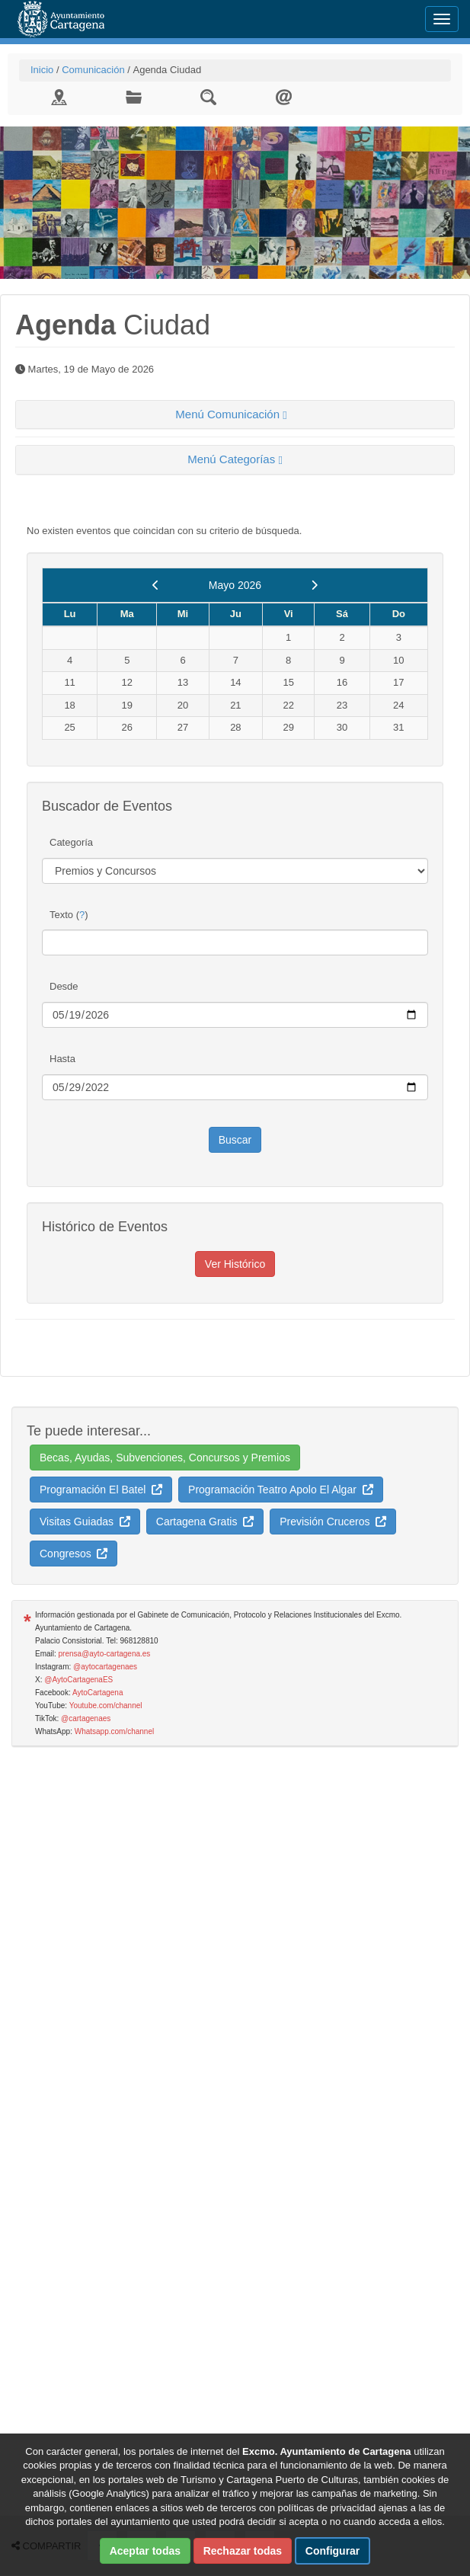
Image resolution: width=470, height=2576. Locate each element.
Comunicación (93, 69)
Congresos (73, 1553)
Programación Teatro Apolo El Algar (280, 1489)
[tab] (235, 415)
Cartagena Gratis (205, 1521)
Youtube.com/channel (105, 1705)
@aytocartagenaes (105, 1666)
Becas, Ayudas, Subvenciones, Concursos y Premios (165, 1457)
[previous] (155, 585)
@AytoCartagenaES (78, 1679)
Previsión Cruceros (333, 1521)
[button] (235, 414)
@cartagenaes (85, 1718)
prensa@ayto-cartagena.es (105, 1654)
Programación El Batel (101, 1489)
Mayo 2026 (235, 585)
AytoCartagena (97, 1692)
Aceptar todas (145, 2551)
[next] (314, 585)
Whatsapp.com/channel (115, 1731)
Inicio (41, 69)
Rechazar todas (242, 2551)
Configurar (332, 2551)
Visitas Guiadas (85, 1521)
